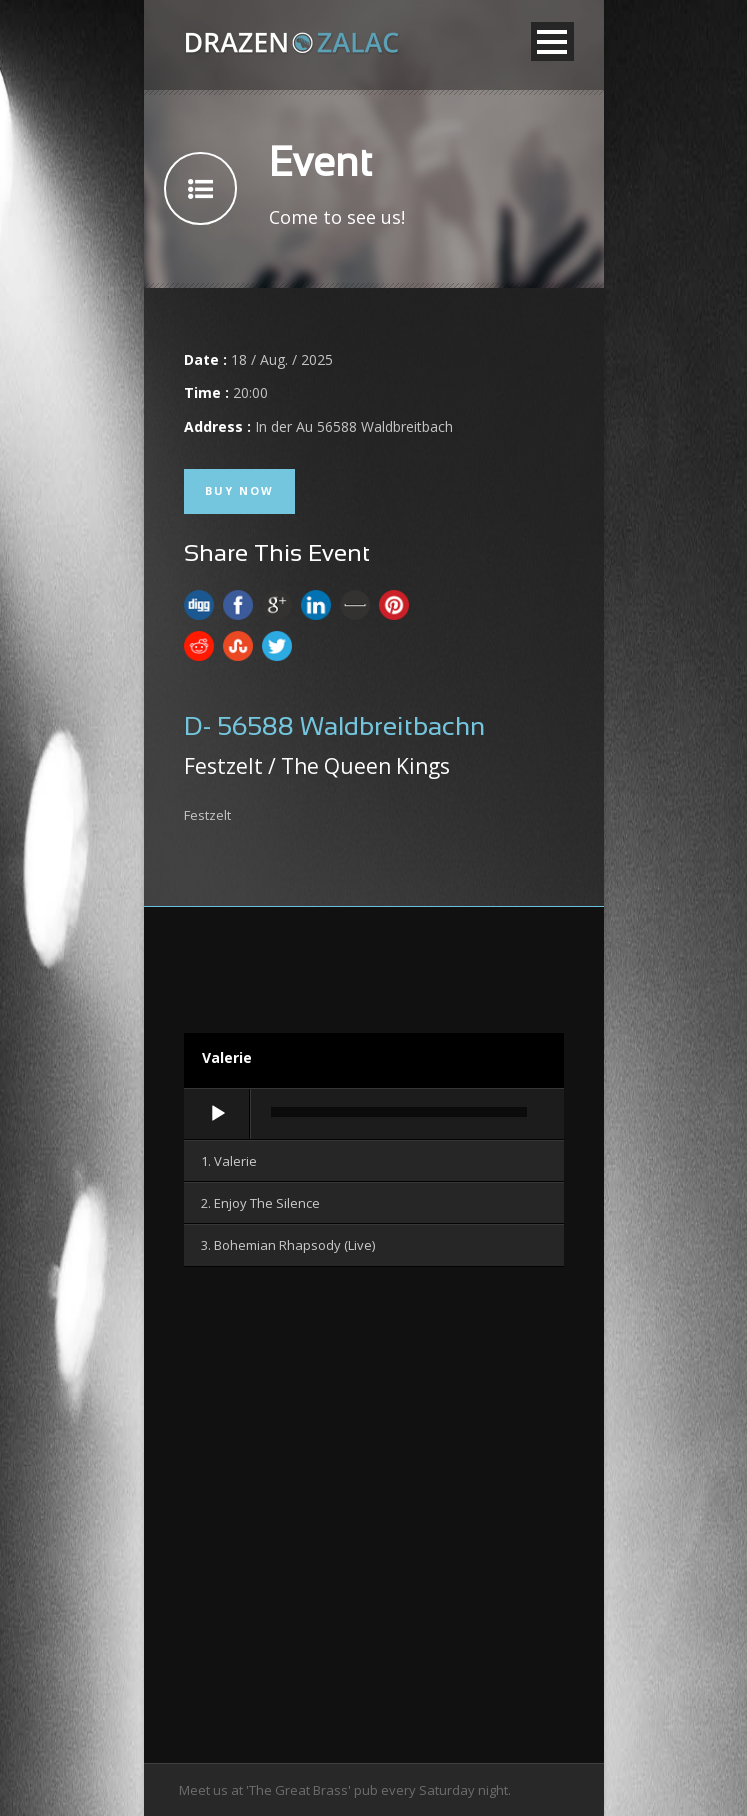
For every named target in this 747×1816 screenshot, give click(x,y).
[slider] (399, 1112)
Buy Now (239, 490)
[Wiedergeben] (218, 1114)
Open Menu (552, 41)
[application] (374, 1115)
